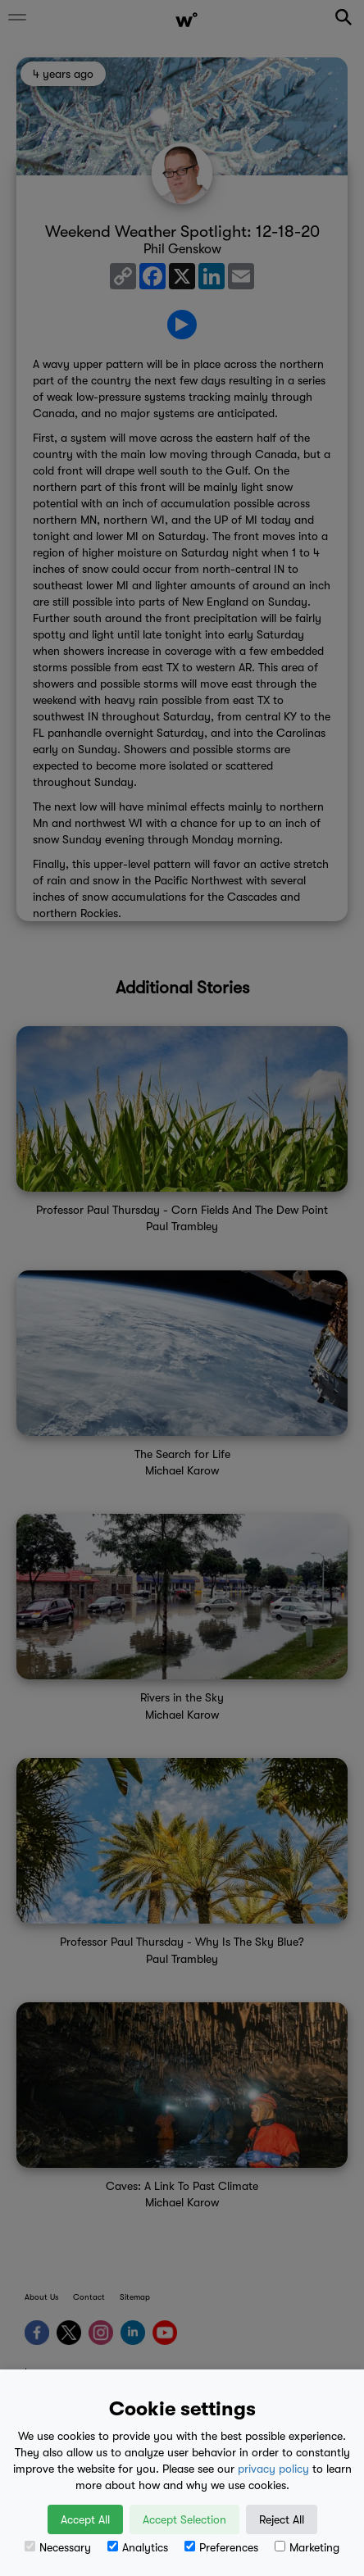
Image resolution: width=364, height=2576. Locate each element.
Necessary (58, 2547)
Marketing (307, 2547)
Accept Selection (184, 2519)
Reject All (281, 2519)
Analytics (137, 2547)
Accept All (85, 2519)
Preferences (221, 2547)
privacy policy (273, 2468)
